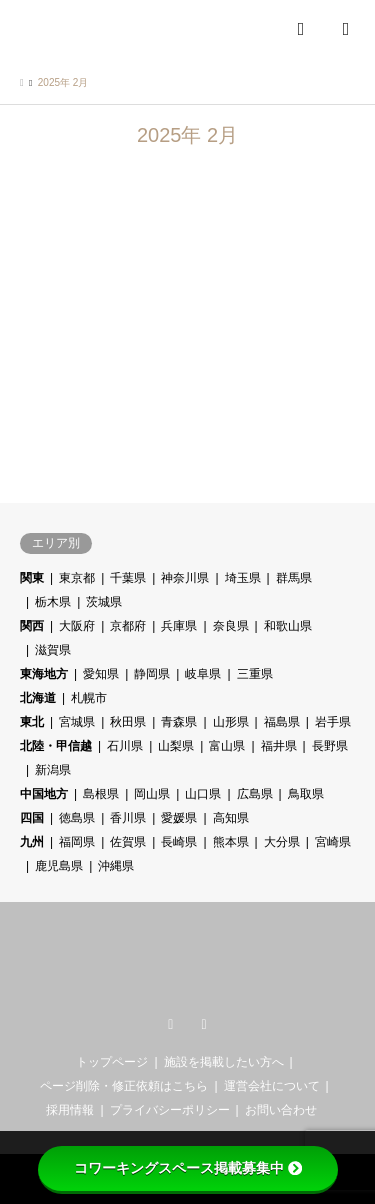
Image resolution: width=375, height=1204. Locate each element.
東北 (32, 722)
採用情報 (70, 1110)
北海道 (38, 698)
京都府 (128, 626)
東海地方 (44, 674)
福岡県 (77, 842)
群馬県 (294, 578)
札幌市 (89, 698)
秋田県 (128, 722)
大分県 (282, 842)
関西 (32, 626)
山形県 (231, 722)
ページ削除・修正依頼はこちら (124, 1086)
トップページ (112, 1062)
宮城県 (77, 722)
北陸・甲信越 (56, 746)
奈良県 (231, 626)
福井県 (279, 746)
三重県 (255, 674)
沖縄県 (116, 866)
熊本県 (231, 842)
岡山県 (152, 794)
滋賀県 (53, 650)
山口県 (203, 794)
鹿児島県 (59, 866)
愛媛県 (179, 818)
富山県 (227, 746)
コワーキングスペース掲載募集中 (188, 1168)
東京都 (77, 578)
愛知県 (101, 674)
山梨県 (176, 746)
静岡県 (152, 674)
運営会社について (272, 1086)
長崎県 (179, 842)
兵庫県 (179, 626)
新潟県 (53, 770)
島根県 (101, 794)
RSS (204, 1025)
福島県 (282, 722)
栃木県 (53, 602)
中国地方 (44, 794)
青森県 (179, 722)
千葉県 (128, 578)
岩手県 (333, 722)
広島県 (255, 794)
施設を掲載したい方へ (224, 1062)
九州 (32, 842)
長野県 (330, 746)
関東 (32, 578)
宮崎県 (333, 842)
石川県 (125, 746)
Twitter (171, 1025)
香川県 (128, 818)
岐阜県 (203, 674)
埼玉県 (243, 578)
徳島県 (77, 818)
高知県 (231, 818)
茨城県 (104, 602)
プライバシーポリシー (170, 1110)
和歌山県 (288, 626)
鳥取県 (306, 794)
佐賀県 (128, 842)
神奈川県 (185, 578)
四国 (32, 818)
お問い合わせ (281, 1110)
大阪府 (77, 626)
